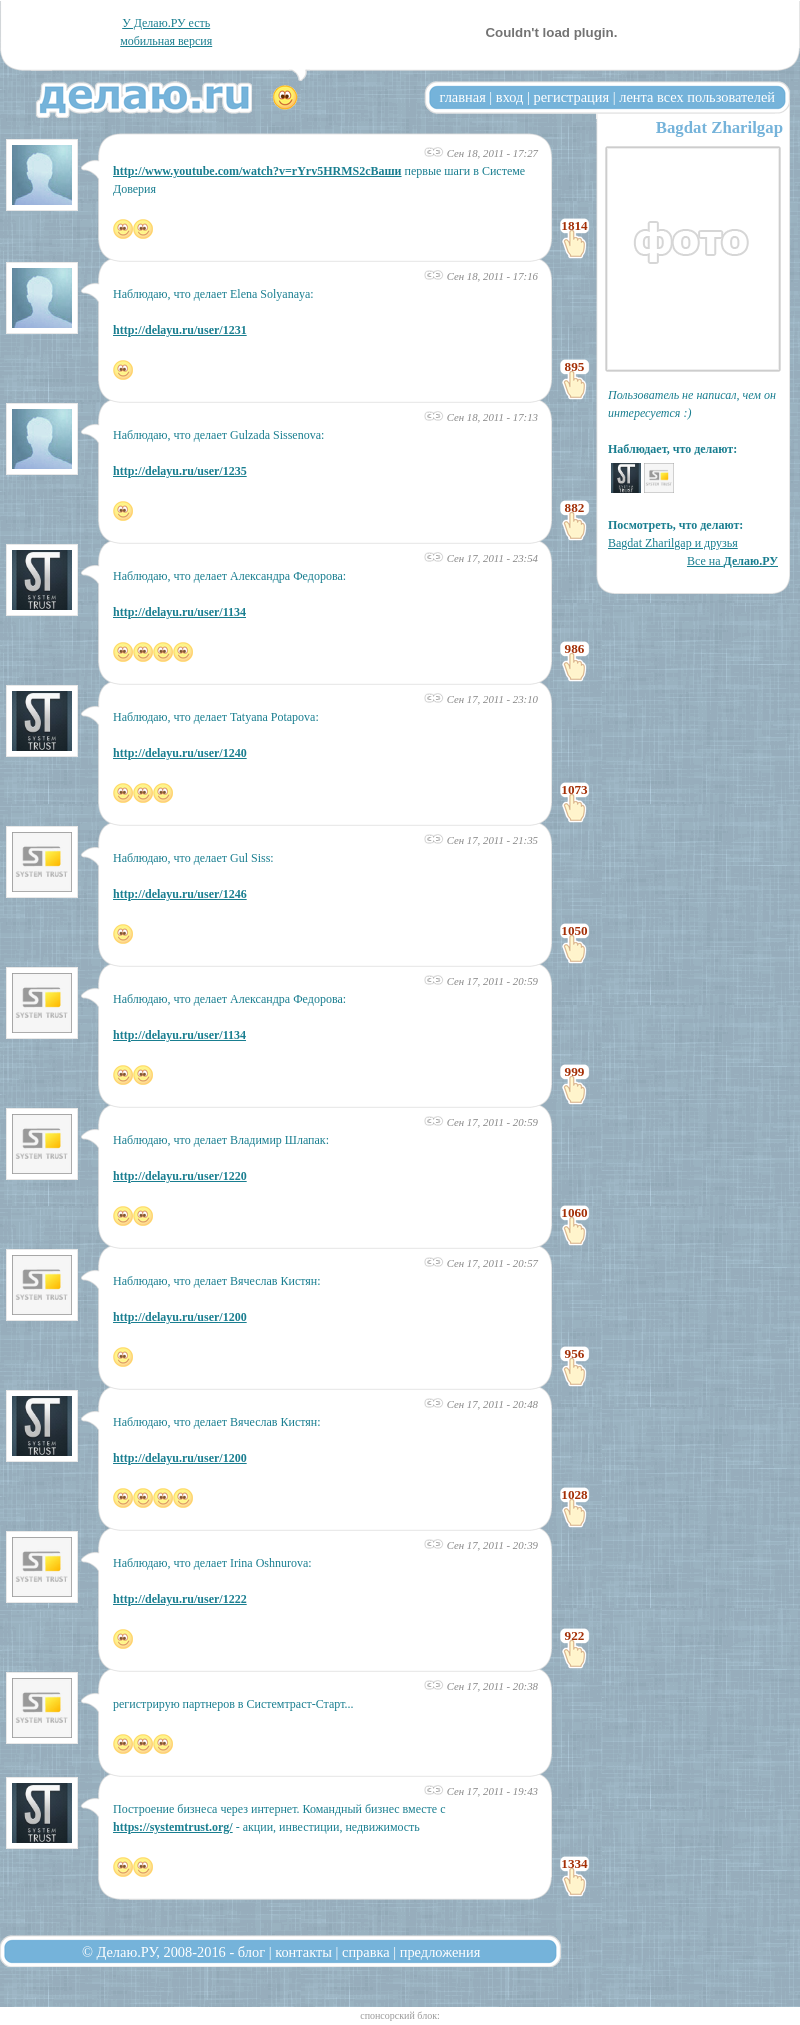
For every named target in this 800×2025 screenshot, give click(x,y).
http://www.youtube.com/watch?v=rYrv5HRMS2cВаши (257, 171)
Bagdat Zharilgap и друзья (673, 543)
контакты (303, 1952)
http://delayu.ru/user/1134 (179, 612)
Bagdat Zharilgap (719, 127)
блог (251, 1952)
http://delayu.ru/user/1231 (180, 330)
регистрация (571, 97)
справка (366, 1952)
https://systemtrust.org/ (173, 1827)
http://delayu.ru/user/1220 (180, 1176)
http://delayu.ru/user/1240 (180, 753)
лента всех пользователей (697, 97)
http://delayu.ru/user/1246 (180, 894)
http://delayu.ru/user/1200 (180, 1317)
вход (510, 97)
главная (463, 97)
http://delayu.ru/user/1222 (180, 1599)
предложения (440, 1952)
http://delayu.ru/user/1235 (180, 471)
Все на (732, 561)
